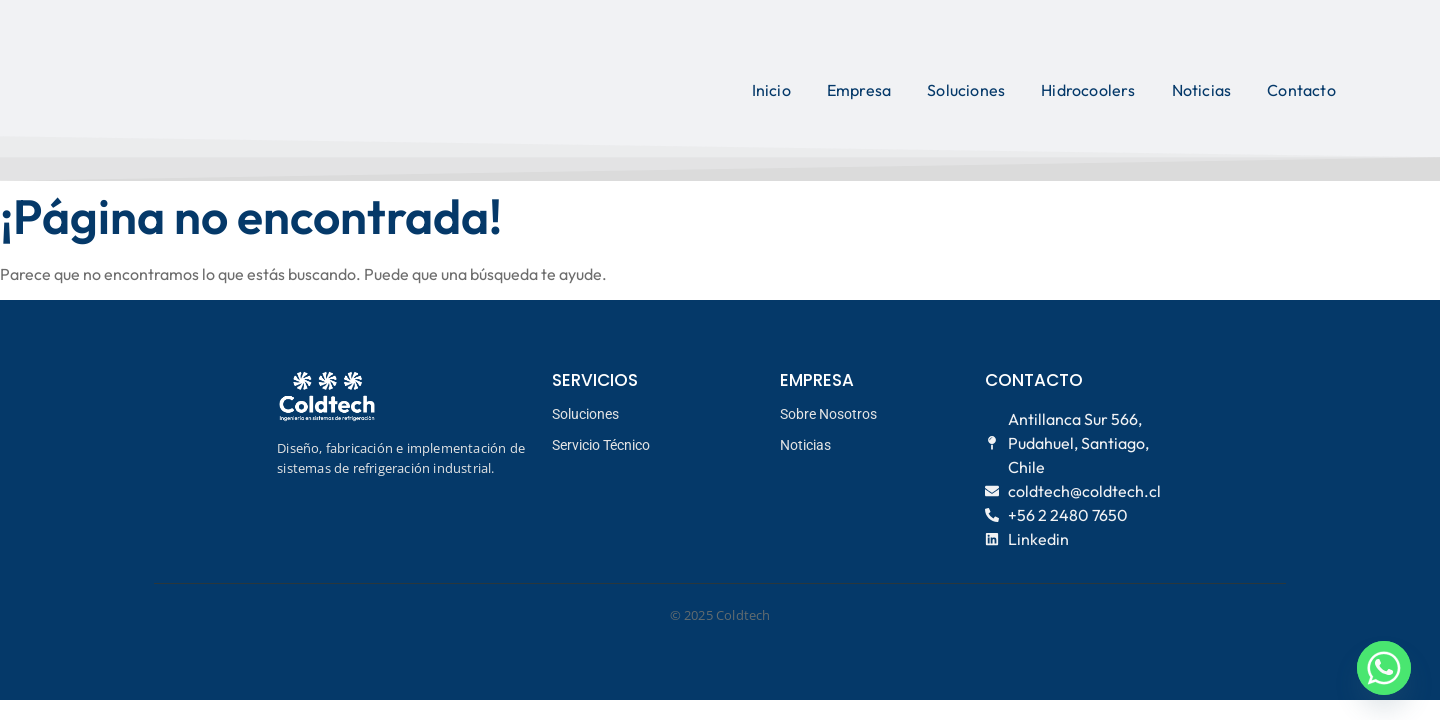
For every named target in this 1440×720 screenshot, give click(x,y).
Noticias (1202, 90)
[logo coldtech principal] (240, 87)
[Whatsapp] (1384, 668)
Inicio (771, 90)
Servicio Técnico (601, 445)
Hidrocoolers (1088, 90)
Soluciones (966, 90)
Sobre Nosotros (828, 414)
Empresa (859, 90)
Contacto (1301, 90)
